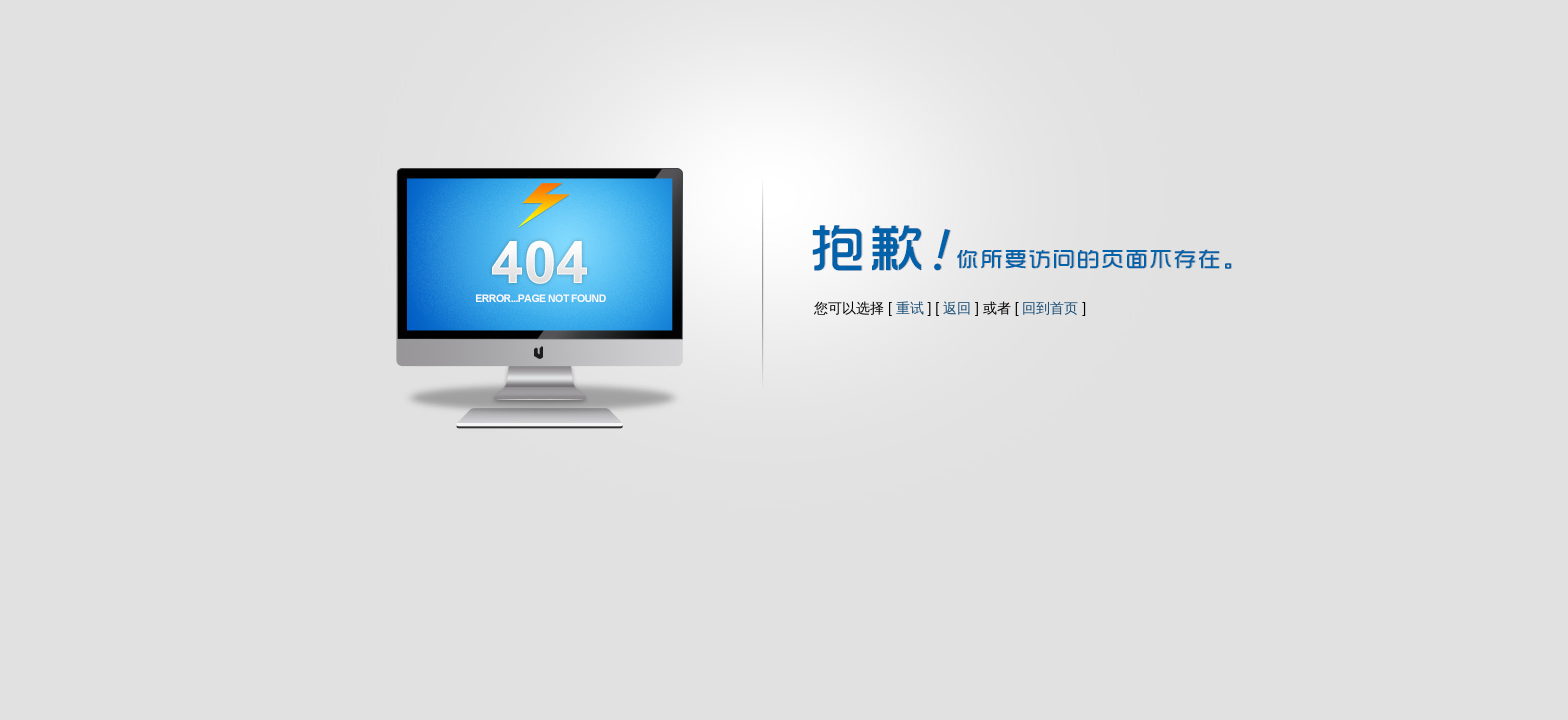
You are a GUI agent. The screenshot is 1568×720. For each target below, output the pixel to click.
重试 (910, 308)
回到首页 (1050, 308)
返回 (957, 308)
